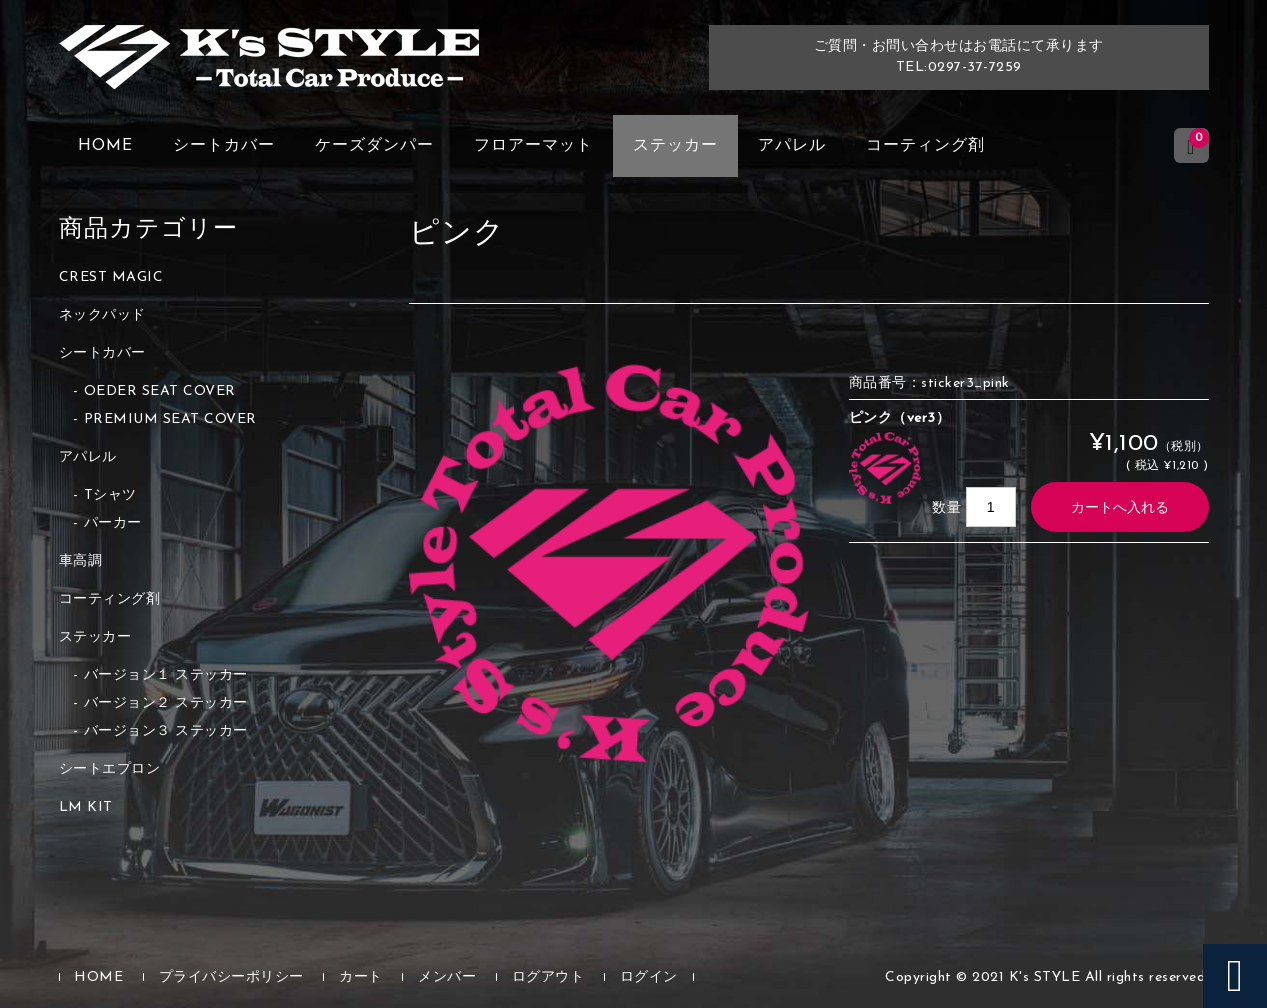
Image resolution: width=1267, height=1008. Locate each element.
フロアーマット (533, 146)
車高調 (81, 561)
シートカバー (224, 146)
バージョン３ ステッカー (166, 731)
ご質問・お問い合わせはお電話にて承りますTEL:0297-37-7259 (959, 57)
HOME (105, 146)
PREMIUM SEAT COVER (170, 419)
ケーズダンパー (374, 146)
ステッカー (675, 146)
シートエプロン (110, 769)
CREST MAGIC (111, 277)
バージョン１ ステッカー (166, 675)
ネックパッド (102, 315)
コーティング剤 (925, 146)
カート (361, 977)
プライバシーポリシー (231, 977)
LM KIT (86, 807)
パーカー (113, 523)
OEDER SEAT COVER (160, 391)
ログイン (649, 977)
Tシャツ (110, 495)
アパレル (792, 146)
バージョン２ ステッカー (166, 703)
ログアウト (548, 977)
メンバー (447, 977)
